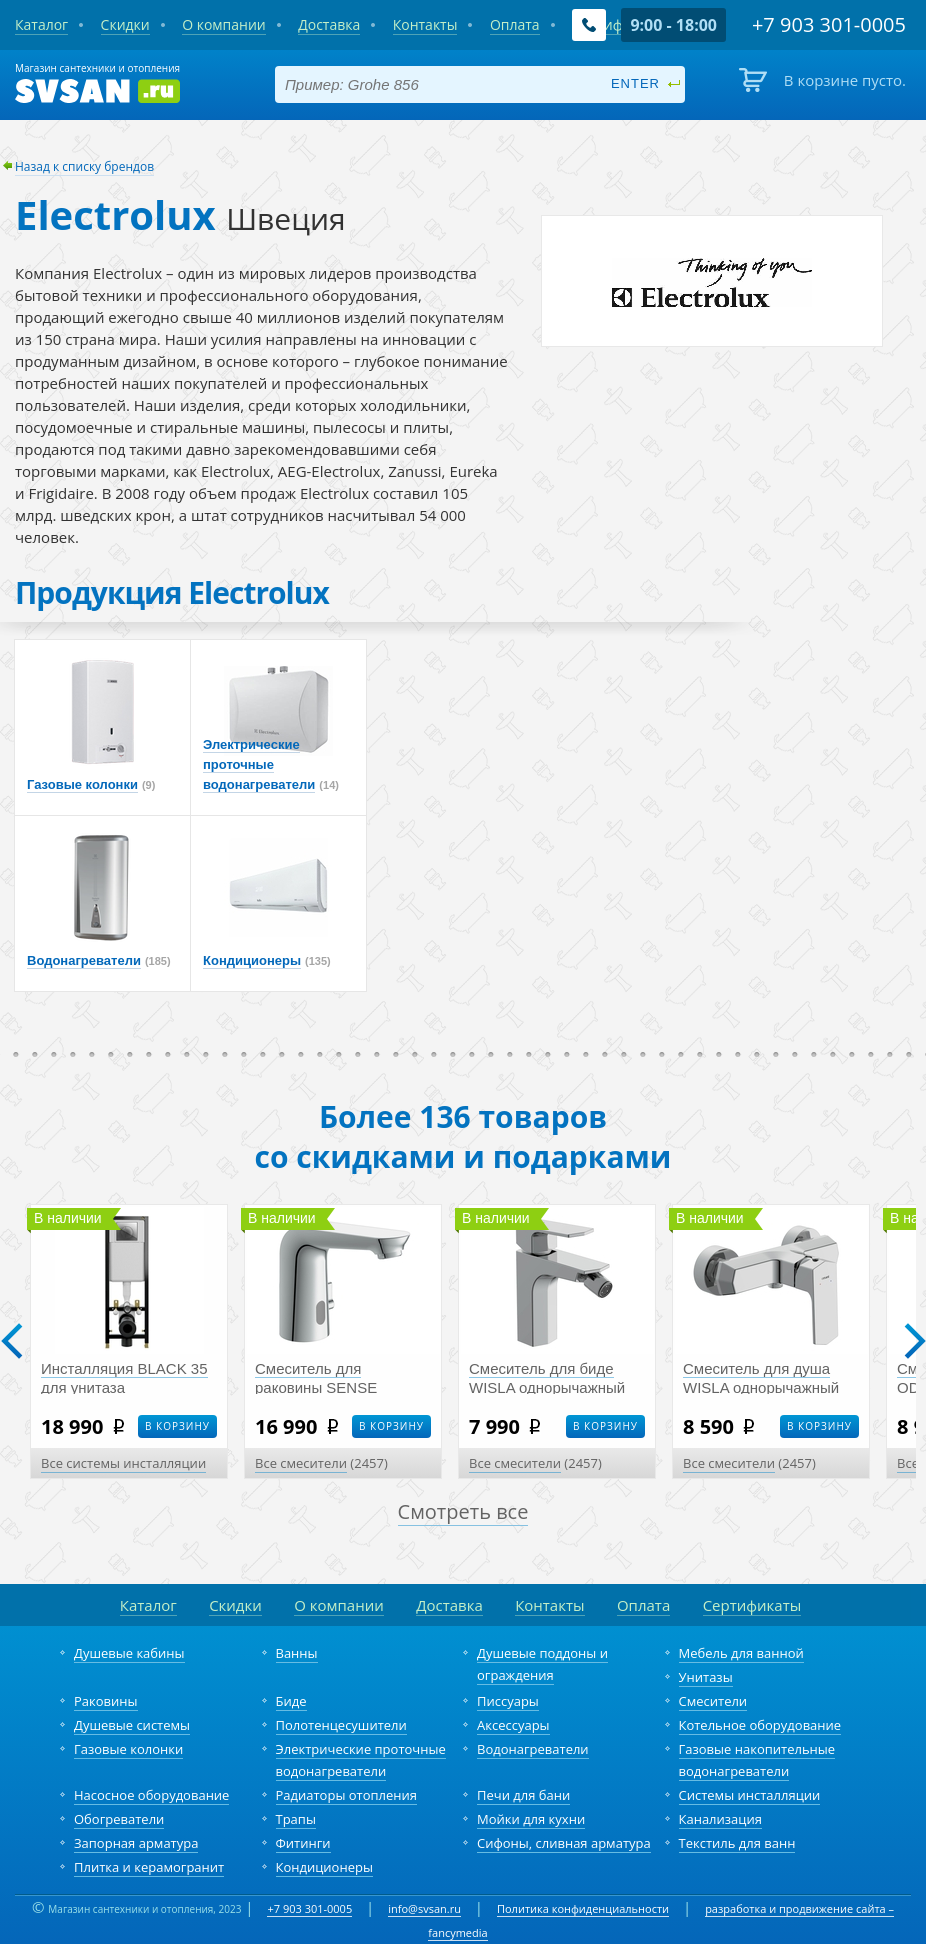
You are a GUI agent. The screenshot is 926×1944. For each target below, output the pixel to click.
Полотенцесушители (341, 1725)
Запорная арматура (136, 1843)
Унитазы (706, 1677)
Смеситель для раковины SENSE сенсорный (316, 1387)
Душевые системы (132, 1725)
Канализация (720, 1819)
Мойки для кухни (531, 1819)
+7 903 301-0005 (309, 1908)
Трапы (296, 1819)
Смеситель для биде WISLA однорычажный (547, 1378)
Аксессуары (513, 1725)
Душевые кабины (129, 1653)
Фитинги (303, 1843)
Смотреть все (463, 1511)
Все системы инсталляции (123, 1463)
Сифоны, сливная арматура (564, 1843)
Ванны (297, 1653)
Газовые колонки (128, 1749)
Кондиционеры (324, 1867)
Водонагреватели (533, 1749)
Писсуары (508, 1701)
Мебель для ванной (741, 1653)
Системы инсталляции (750, 1795)
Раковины (106, 1701)
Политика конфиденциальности (583, 1908)
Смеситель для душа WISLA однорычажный (761, 1378)
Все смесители (301, 1463)
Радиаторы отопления (347, 1795)
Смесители (713, 1701)
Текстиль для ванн (737, 1843)
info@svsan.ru (424, 1908)
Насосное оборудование (151, 1795)
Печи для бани (523, 1795)
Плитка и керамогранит (149, 1867)
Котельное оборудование (760, 1725)
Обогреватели (119, 1819)
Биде (291, 1701)
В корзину (177, 1426)
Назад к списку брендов (84, 166)
